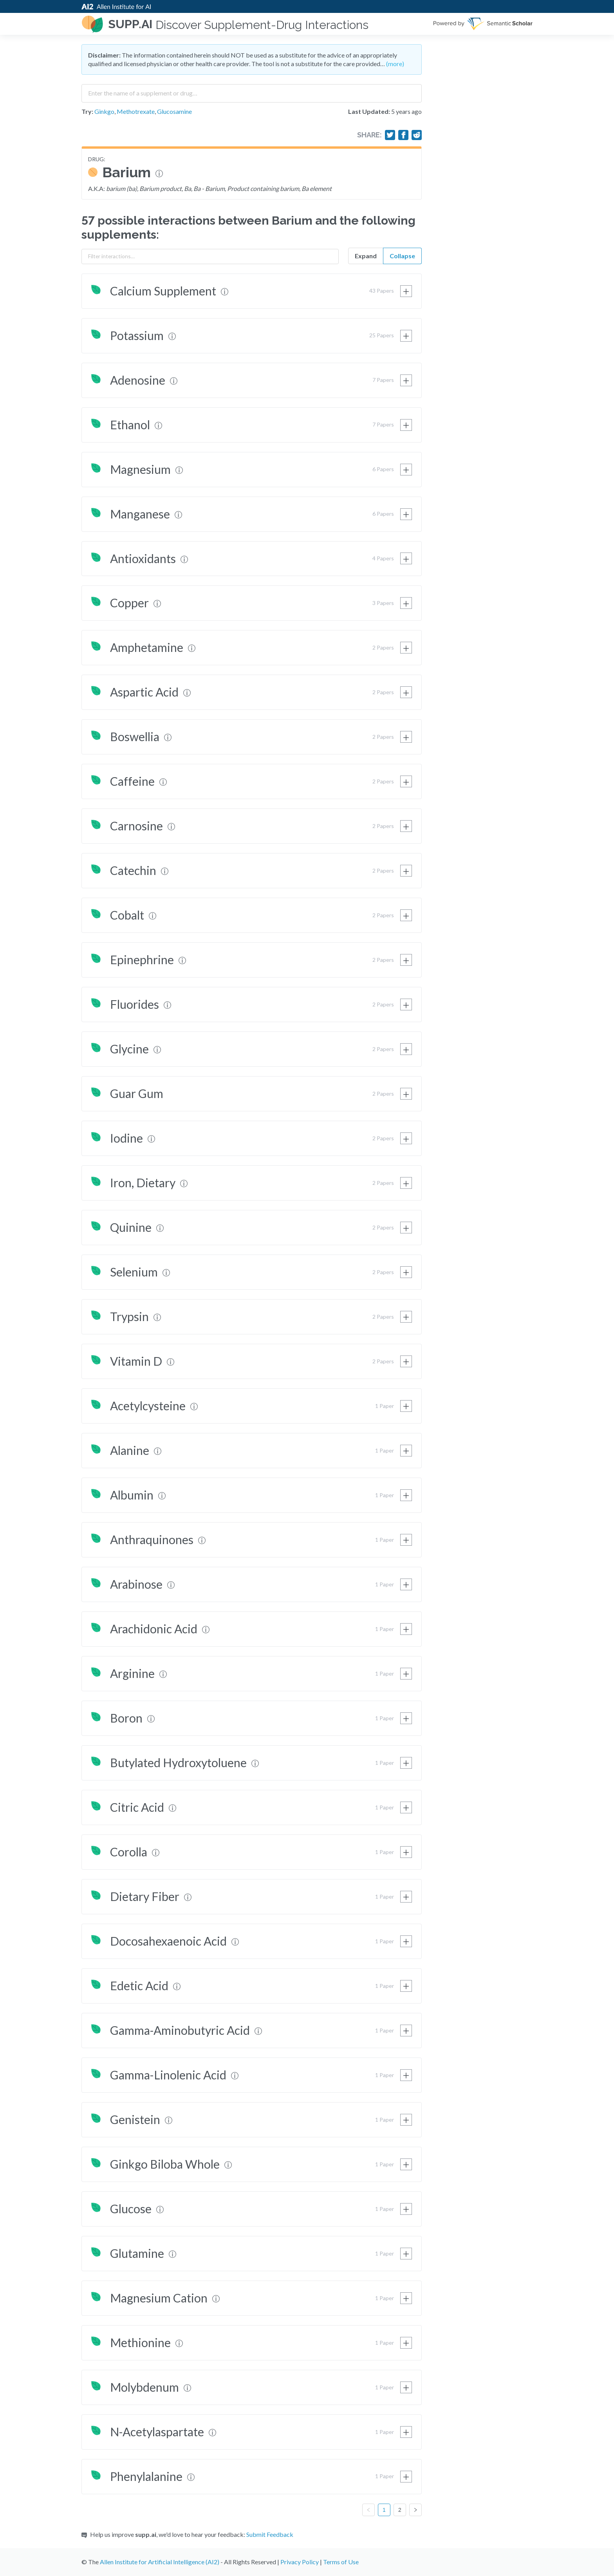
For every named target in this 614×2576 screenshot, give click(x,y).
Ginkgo (104, 111)
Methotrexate (136, 111)
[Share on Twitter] (390, 135)
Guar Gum (136, 1093)
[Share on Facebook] (403, 135)
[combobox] (251, 90)
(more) (395, 63)
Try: (87, 111)
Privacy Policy (299, 2561)
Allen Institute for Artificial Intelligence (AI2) (159, 2561)
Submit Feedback (269, 2534)
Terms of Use (341, 2561)
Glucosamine (174, 111)
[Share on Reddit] (416, 135)
